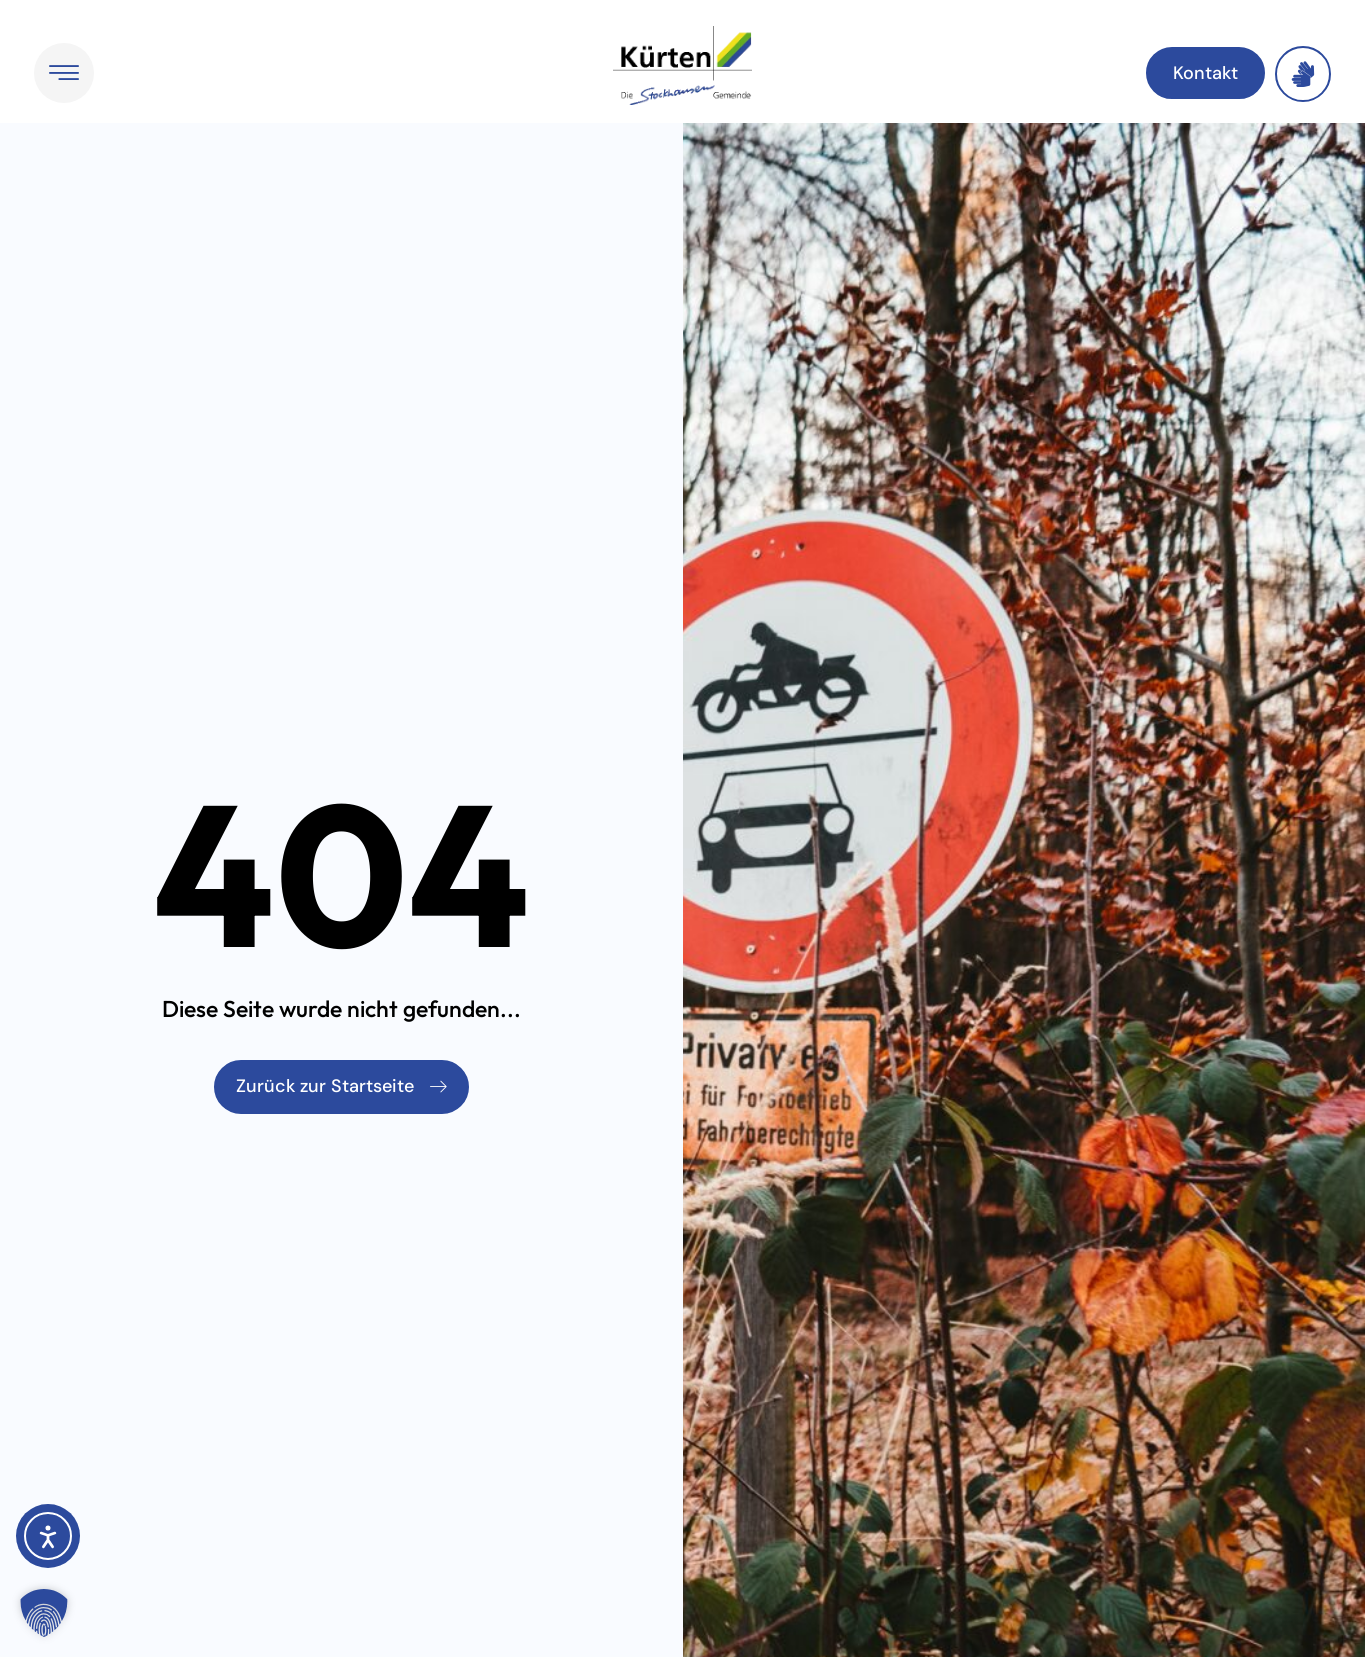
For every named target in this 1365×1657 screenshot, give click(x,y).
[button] (44, 1613)
